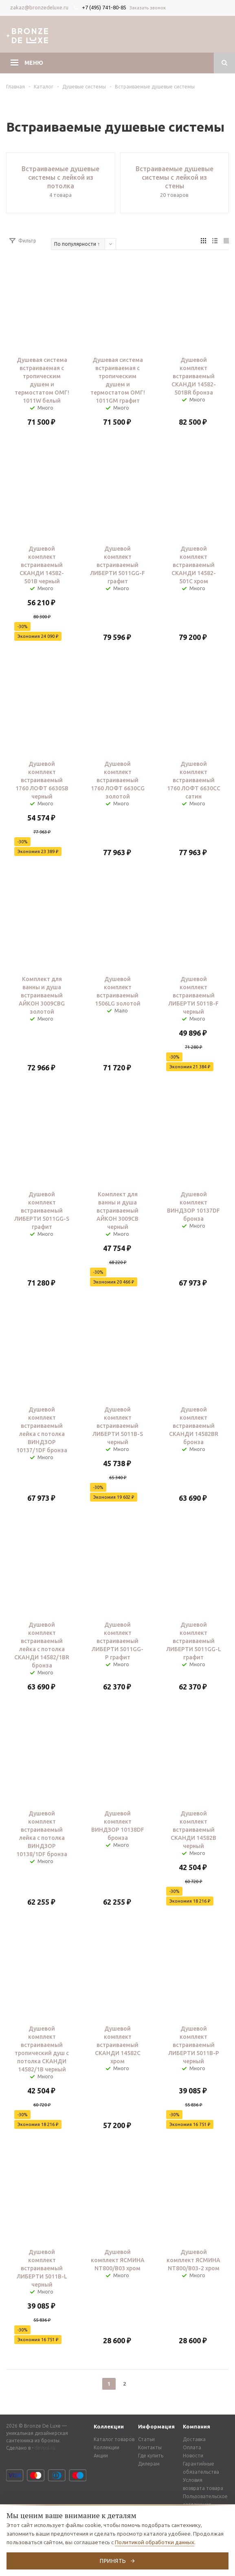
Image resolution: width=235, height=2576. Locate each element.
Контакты (150, 2447)
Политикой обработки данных (154, 2542)
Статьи (146, 2439)
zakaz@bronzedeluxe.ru (39, 7)
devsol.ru (45, 2447)
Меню (33, 63)
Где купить (150, 2455)
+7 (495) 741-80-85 (104, 7)
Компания (196, 2426)
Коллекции (109, 2426)
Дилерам (149, 2463)
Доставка (194, 2439)
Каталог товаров (114, 2439)
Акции (101, 2455)
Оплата (192, 2447)
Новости (193, 2455)
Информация (156, 2426)
